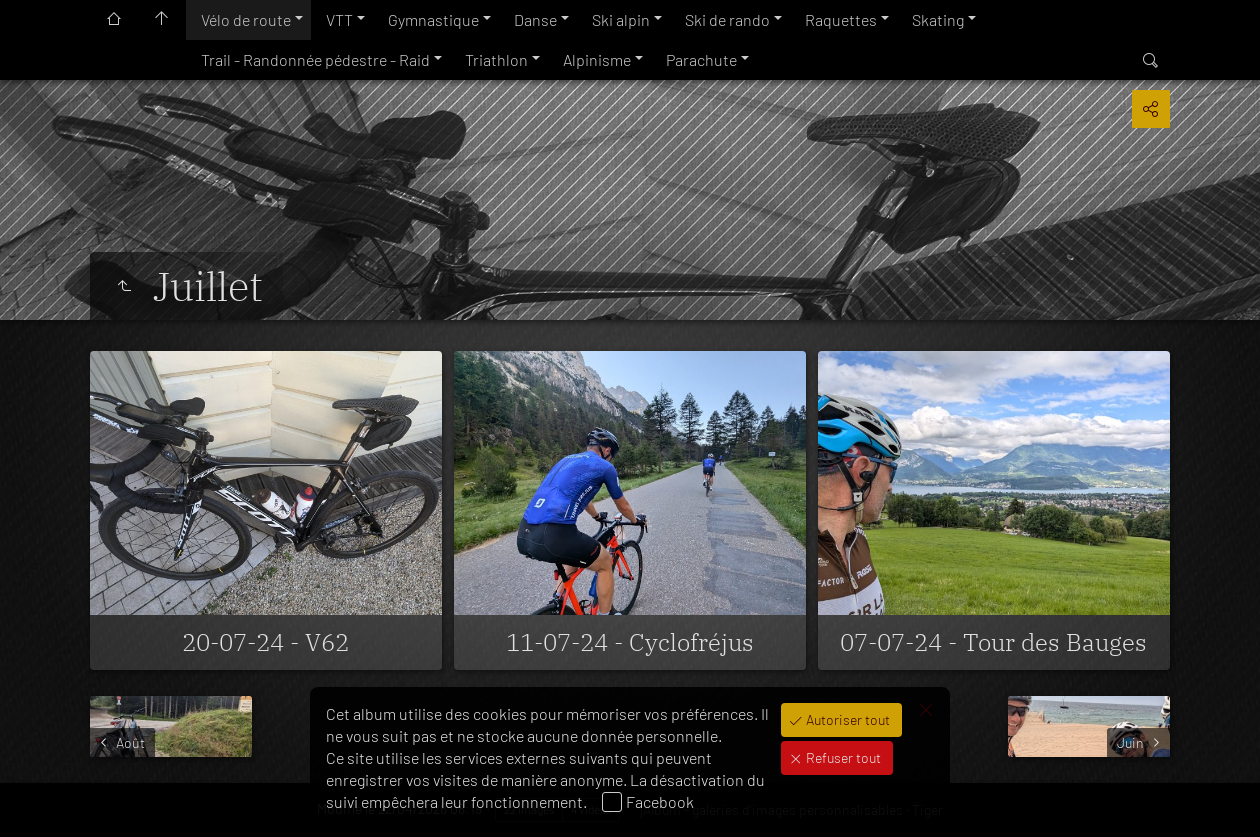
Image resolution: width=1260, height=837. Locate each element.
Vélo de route (246, 19)
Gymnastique (433, 19)
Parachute (701, 59)
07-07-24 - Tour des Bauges (993, 642)
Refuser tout (842, 757)
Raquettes (841, 19)
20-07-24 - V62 (265, 642)
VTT (339, 19)
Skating (938, 19)
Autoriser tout (846, 719)
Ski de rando (727, 19)
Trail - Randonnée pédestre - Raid (315, 59)
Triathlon (496, 59)
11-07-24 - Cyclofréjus (630, 642)
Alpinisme (597, 59)
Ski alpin (621, 19)
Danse (535, 19)
